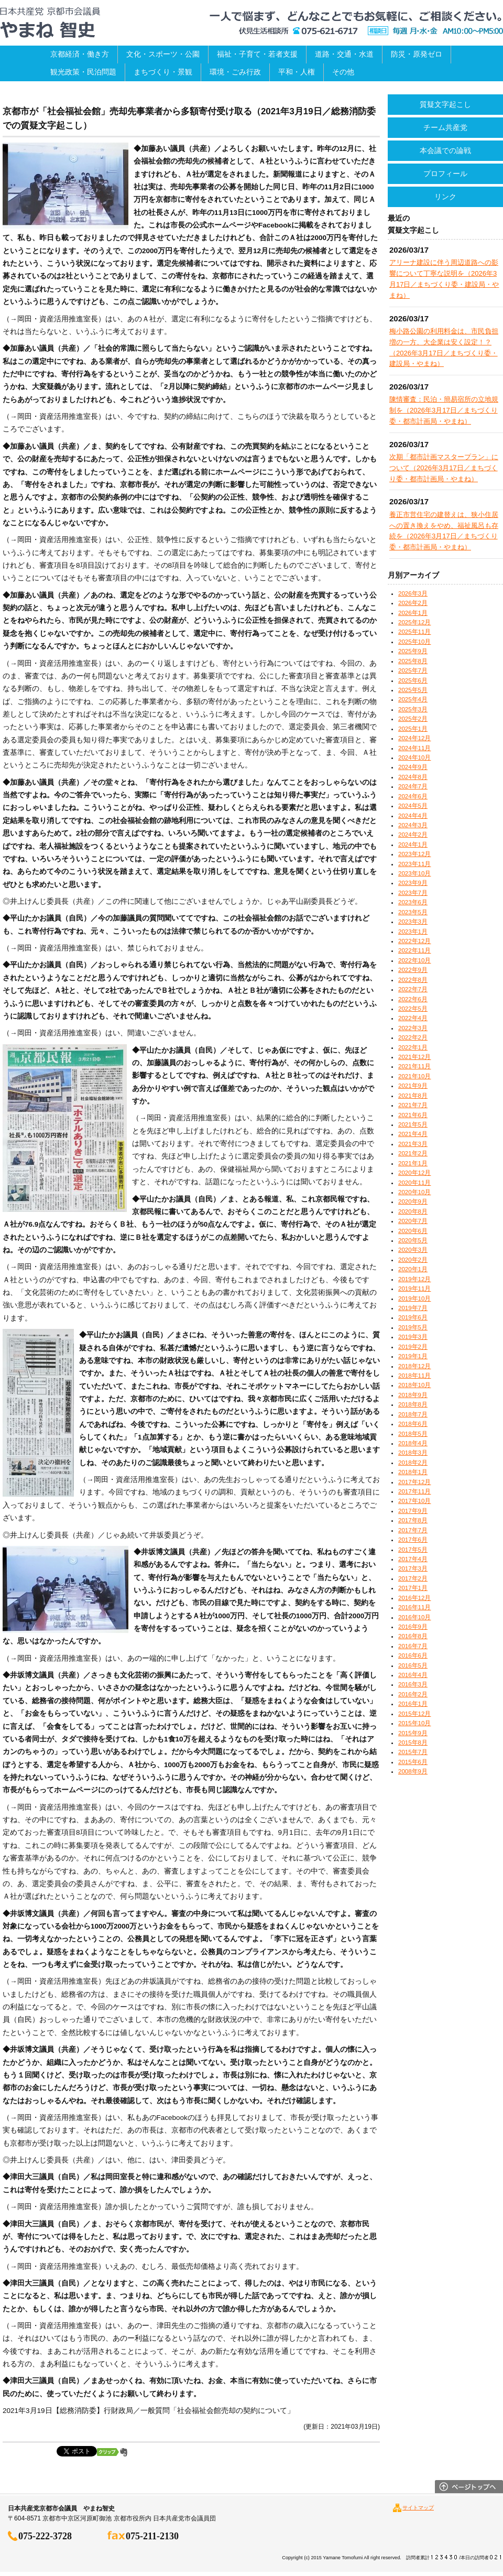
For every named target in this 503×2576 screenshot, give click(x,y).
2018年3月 (413, 1452)
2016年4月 (413, 1675)
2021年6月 (413, 1115)
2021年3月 (413, 1144)
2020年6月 (413, 1231)
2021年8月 (413, 1095)
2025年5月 (413, 690)
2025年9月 (413, 651)
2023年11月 (414, 864)
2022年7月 (413, 989)
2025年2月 (413, 719)
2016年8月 (413, 1636)
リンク (445, 196)
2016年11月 (414, 1607)
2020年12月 (414, 1173)
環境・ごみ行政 (235, 72)
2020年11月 (414, 1182)
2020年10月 (414, 1192)
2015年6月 (413, 1762)
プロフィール (445, 173)
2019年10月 (414, 1298)
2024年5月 (413, 806)
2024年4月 (413, 816)
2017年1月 (413, 1588)
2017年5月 (413, 1549)
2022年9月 (413, 970)
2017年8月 (413, 1520)
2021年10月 (414, 1076)
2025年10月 (414, 641)
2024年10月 (414, 757)
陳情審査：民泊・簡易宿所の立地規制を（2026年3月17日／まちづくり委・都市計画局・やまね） (443, 410)
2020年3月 (413, 1250)
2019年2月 (413, 1347)
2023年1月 (413, 931)
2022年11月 (414, 950)
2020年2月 (413, 1260)
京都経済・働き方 (79, 54)
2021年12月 (414, 1057)
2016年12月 (414, 1598)
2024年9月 (413, 767)
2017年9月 (413, 1511)
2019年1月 (413, 1356)
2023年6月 (413, 902)
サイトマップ (418, 2507)
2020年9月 (413, 1201)
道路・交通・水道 (344, 54)
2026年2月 (413, 603)
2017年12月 (414, 1482)
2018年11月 (414, 1375)
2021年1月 (413, 1163)
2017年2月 (413, 1578)
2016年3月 (413, 1684)
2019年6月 (413, 1317)
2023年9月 (413, 883)
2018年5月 (413, 1434)
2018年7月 (413, 1414)
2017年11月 (414, 1491)
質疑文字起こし (445, 104)
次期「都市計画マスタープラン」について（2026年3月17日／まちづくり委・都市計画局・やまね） (443, 468)
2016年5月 (413, 1665)
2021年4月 (413, 1134)
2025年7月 (413, 670)
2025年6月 (413, 680)
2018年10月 (414, 1385)
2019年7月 (413, 1308)
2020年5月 (413, 1240)
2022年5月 (413, 1008)
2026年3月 (413, 593)
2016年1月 (413, 1704)
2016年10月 (414, 1617)
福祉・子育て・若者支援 (257, 54)
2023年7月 (413, 893)
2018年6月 (413, 1424)
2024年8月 (413, 777)
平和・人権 (296, 72)
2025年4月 (413, 699)
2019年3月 (413, 1337)
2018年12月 (414, 1366)
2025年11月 (414, 632)
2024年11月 (414, 748)
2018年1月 (413, 1472)
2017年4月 (413, 1559)
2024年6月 (413, 796)
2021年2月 (413, 1153)
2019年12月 (414, 1279)
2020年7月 (413, 1221)
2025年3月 (413, 709)
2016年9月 (413, 1626)
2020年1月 (413, 1269)
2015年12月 (414, 1714)
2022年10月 (414, 960)
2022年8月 (413, 980)
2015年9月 (413, 1733)
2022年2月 (413, 1037)
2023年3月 (413, 921)
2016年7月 (413, 1646)
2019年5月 (413, 1327)
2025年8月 (413, 661)
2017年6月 (413, 1539)
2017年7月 (413, 1530)
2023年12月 (414, 854)
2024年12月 (414, 738)
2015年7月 (413, 1752)
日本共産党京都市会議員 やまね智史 (50, 23)
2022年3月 (413, 1028)
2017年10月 (414, 1501)
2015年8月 (413, 1742)
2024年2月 (413, 834)
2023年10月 (414, 873)
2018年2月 (413, 1462)
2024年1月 (413, 844)
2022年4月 (413, 1018)
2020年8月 (413, 1211)
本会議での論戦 (445, 150)
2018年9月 (413, 1395)
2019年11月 (414, 1288)
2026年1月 (413, 613)
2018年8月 (413, 1404)
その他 (343, 72)
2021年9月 (413, 1086)
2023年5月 (413, 912)
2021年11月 (414, 1066)
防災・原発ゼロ (416, 54)
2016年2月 (413, 1694)
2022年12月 (414, 941)
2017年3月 (413, 1568)
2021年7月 (413, 1105)
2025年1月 (413, 729)
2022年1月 (413, 1047)
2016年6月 (413, 1655)
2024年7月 (413, 786)
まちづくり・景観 (163, 72)
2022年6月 (413, 999)
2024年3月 (413, 825)
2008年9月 (413, 1771)
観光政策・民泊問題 (83, 72)
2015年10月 (414, 1723)
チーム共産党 (445, 127)
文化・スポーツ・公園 (163, 54)
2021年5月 (413, 1124)
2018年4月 (413, 1443)
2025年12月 (414, 622)
